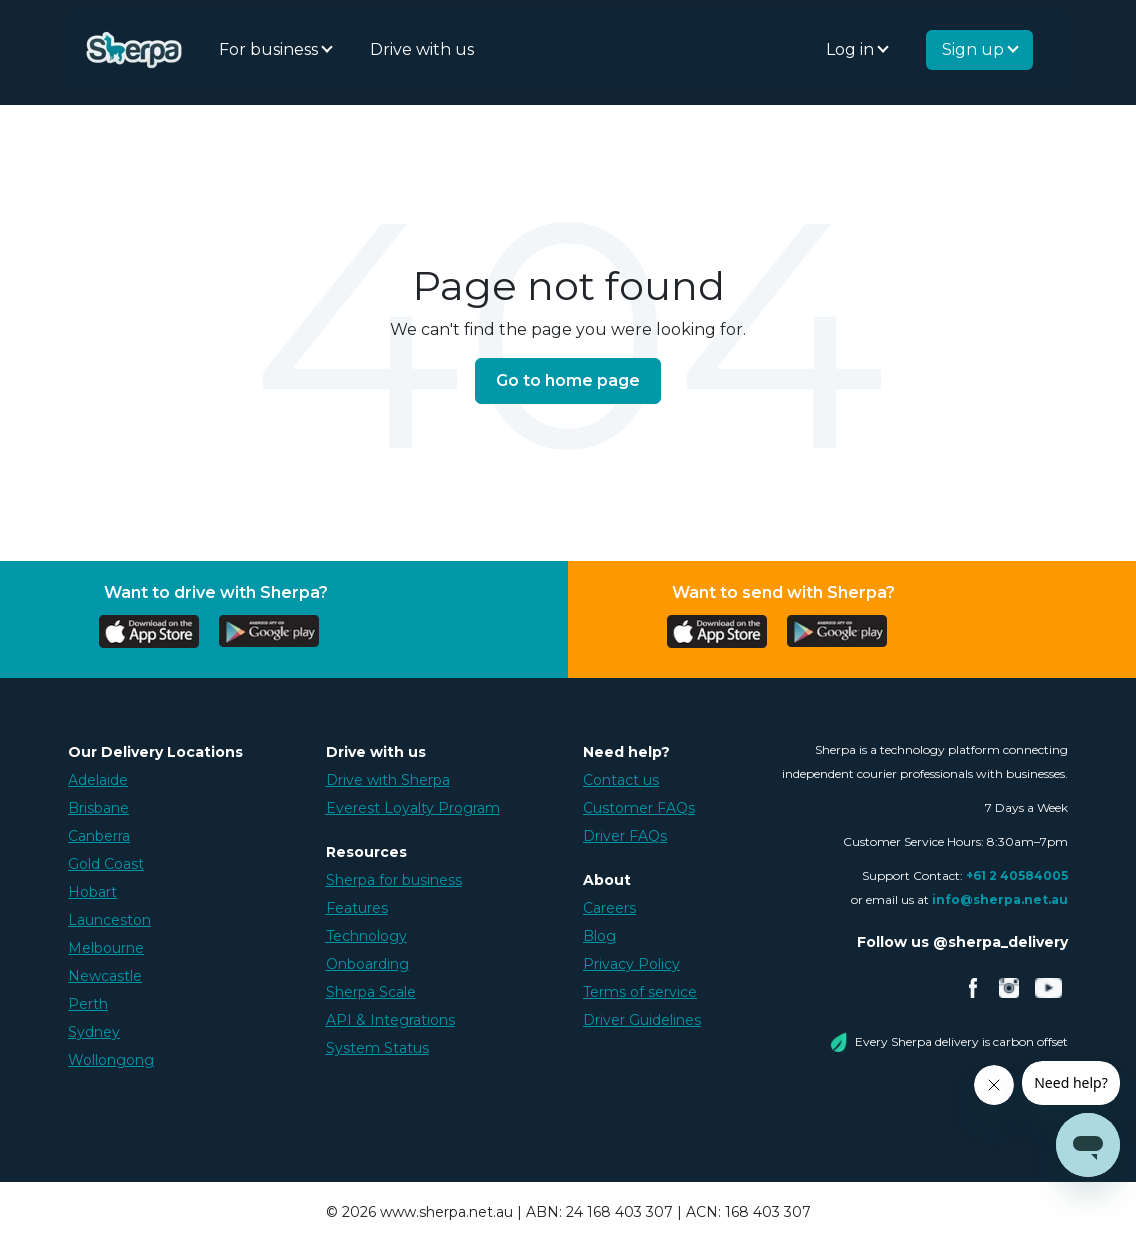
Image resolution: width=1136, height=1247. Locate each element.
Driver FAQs (625, 836)
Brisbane (98, 808)
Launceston (109, 920)
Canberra (99, 836)
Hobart (92, 892)
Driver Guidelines (642, 1020)
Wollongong (111, 1060)
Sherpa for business (394, 880)
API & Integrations (390, 1020)
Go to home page (568, 380)
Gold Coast (106, 864)
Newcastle (105, 976)
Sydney (94, 1032)
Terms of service (640, 992)
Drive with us (422, 49)
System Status (377, 1048)
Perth (88, 1004)
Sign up (975, 49)
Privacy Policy (631, 964)
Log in (852, 49)
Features (357, 908)
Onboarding (367, 964)
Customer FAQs (639, 808)
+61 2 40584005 (1017, 875)
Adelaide (98, 780)
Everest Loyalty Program (413, 808)
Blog (599, 936)
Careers (609, 908)
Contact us (621, 780)
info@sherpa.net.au (1000, 899)
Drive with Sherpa (388, 780)
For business (270, 49)
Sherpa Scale (371, 992)
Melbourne (106, 948)
